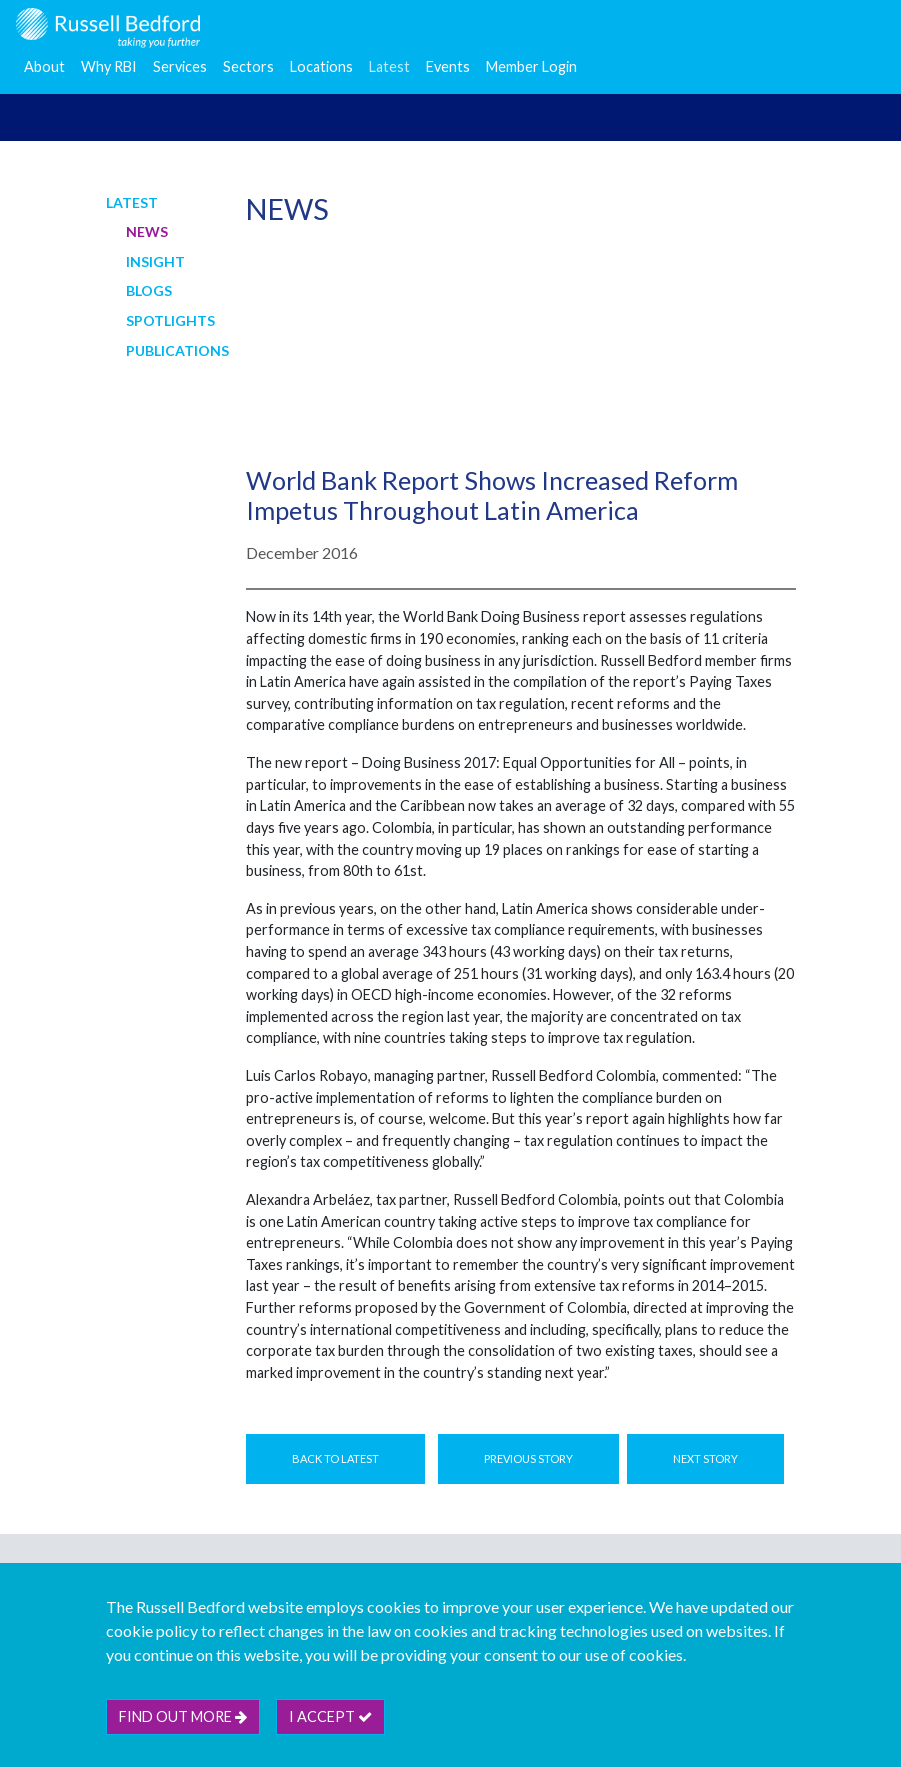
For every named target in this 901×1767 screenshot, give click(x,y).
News (147, 231)
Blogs (149, 290)
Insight (155, 261)
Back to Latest (335, 1458)
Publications (177, 350)
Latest (389, 66)
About (44, 66)
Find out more (183, 1716)
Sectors (248, 66)
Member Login (531, 66)
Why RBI (109, 66)
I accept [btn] (330, 1716)
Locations (321, 66)
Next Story (705, 1458)
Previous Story (528, 1458)
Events (448, 66)
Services (180, 66)
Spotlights (170, 320)
